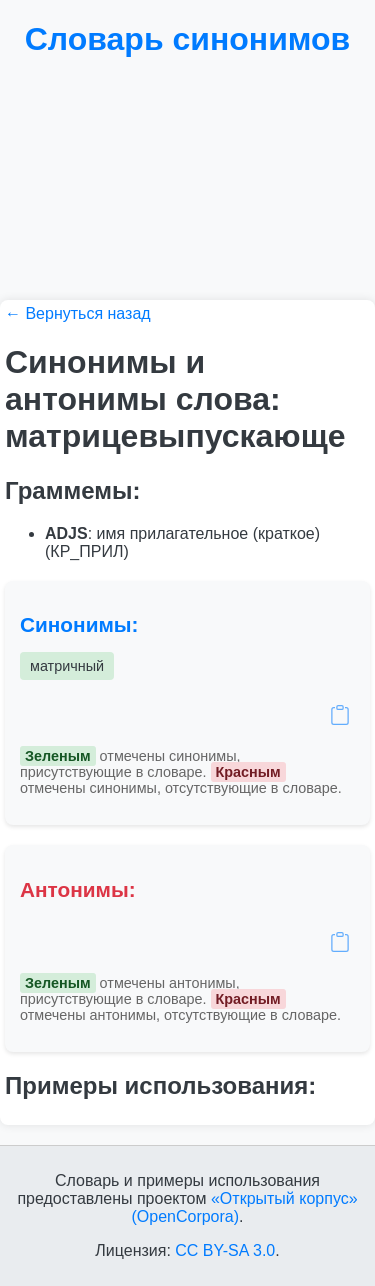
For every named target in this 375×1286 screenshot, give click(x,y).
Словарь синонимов (188, 39)
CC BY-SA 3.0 (225, 1250)
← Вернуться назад (78, 313)
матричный (67, 666)
